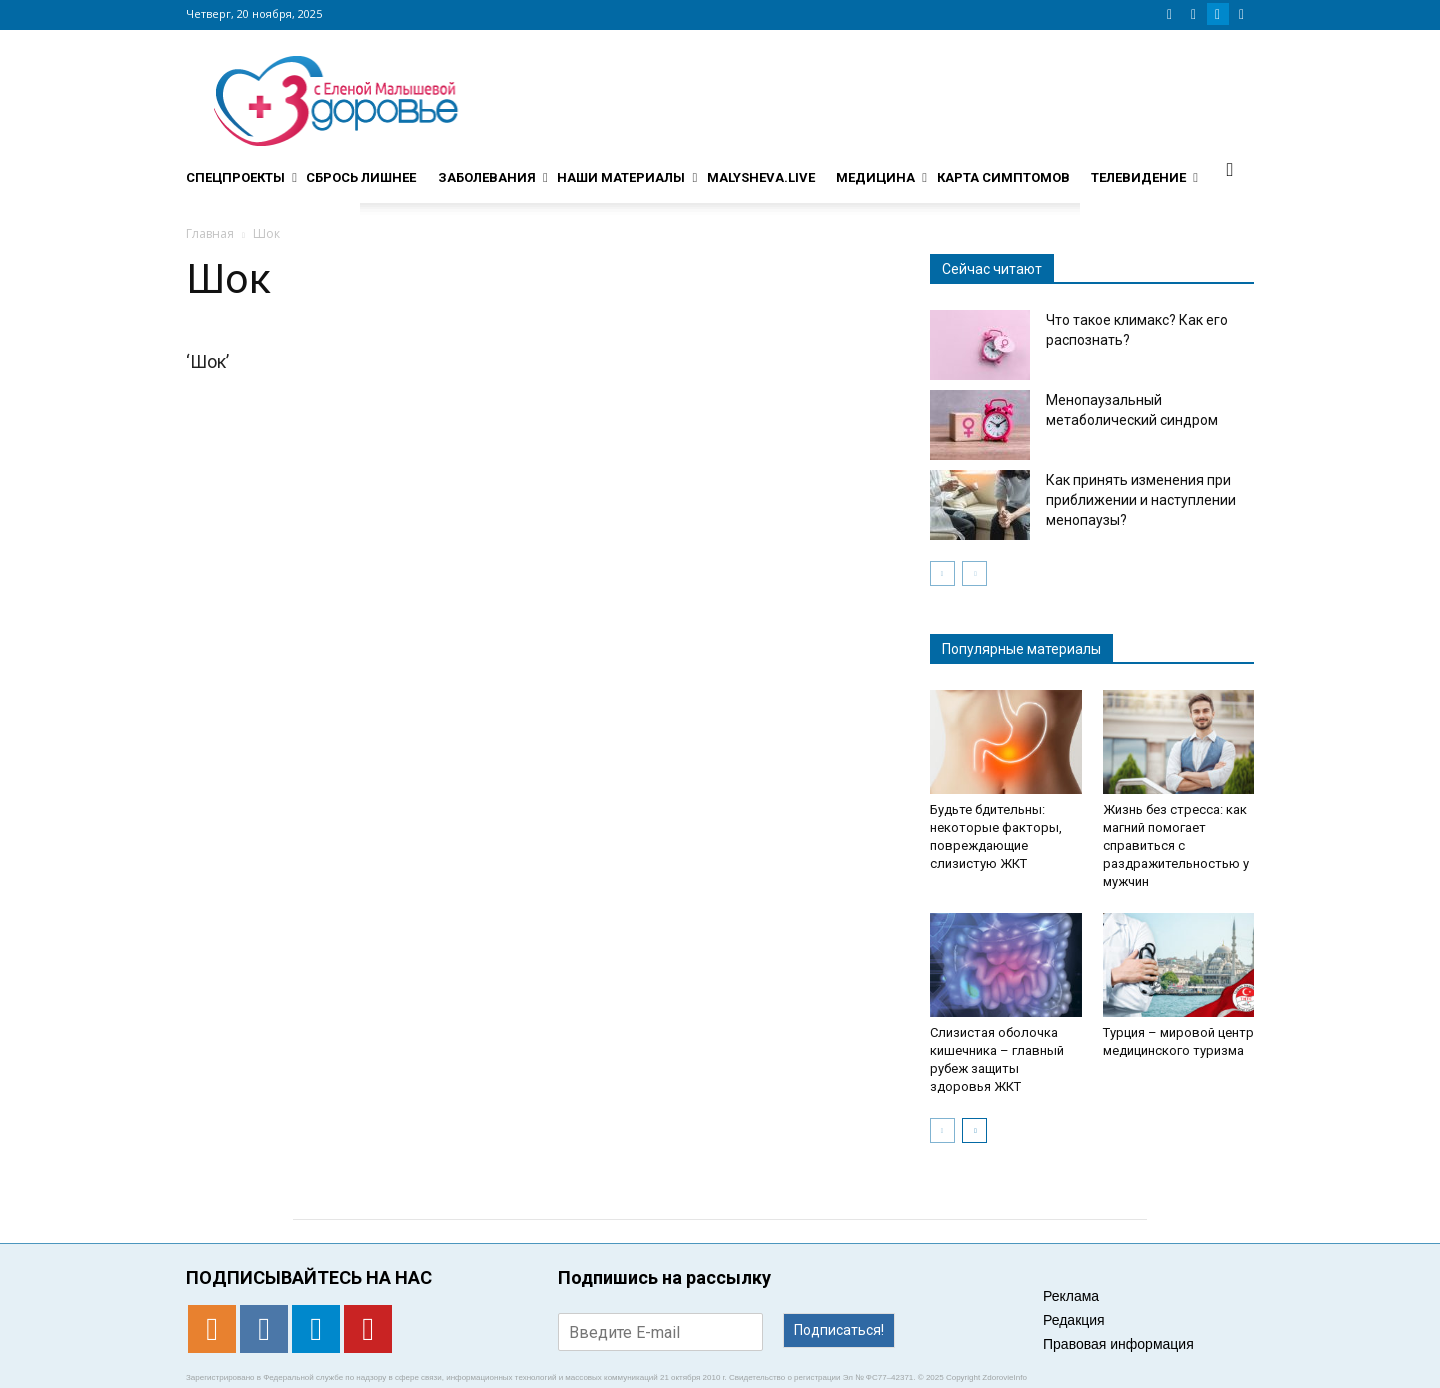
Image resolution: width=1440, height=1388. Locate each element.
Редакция (1074, 1320)
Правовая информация (1118, 1344)
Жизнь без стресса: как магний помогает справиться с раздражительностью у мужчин (1176, 845)
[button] (1230, 169)
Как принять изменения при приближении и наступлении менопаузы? (1141, 500)
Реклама (1071, 1296)
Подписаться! (839, 1330)
